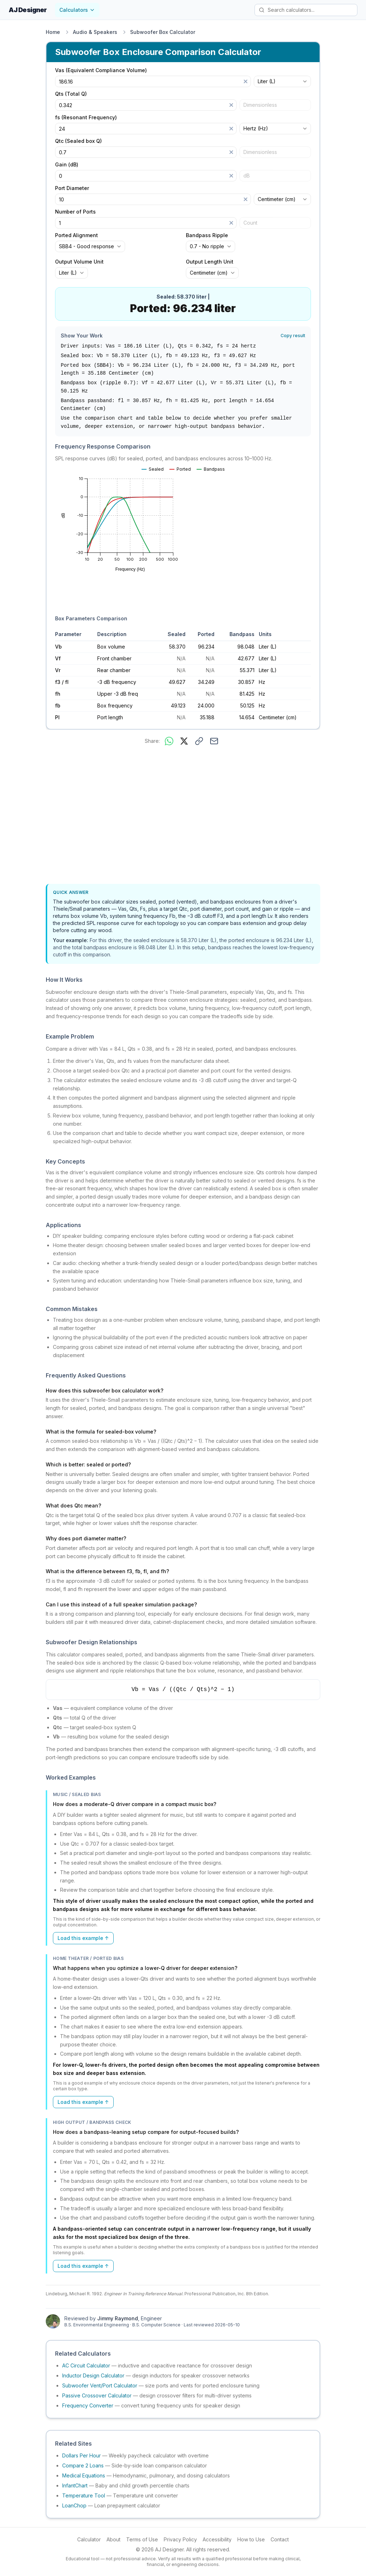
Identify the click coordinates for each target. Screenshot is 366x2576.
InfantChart (75, 2485)
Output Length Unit (209, 261)
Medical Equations (83, 2475)
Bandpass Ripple (207, 235)
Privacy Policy (180, 2539)
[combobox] (282, 81)
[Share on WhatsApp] (169, 741)
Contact (280, 2539)
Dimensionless (260, 105)
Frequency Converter (87, 2405)
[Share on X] (184, 741)
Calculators (77, 10)
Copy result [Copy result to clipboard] (293, 335)
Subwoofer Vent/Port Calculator (99, 2385)
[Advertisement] (183, 816)
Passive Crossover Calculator (97, 2395)
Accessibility (217, 2539)
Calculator (89, 2539)
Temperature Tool (83, 2495)
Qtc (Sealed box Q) (78, 141)
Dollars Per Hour (81, 2455)
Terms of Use (142, 2539)
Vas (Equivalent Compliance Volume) (101, 70)
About (113, 2539)
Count (250, 223)
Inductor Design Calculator (93, 2375)
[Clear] (245, 81)
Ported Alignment (76, 235)
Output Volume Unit (79, 261)
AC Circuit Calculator (86, 2365)
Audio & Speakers (95, 32)
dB (246, 175)
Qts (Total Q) (71, 93)
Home (53, 32)
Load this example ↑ (83, 1938)
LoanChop (74, 2505)
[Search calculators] (305, 10)
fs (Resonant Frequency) (86, 117)
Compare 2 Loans (83, 2465)
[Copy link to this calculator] (199, 741)
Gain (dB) (66, 164)
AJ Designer (27, 10)
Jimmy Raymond (117, 2318)
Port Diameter (72, 188)
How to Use (251, 2539)
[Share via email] (214, 741)
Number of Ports (75, 211)
